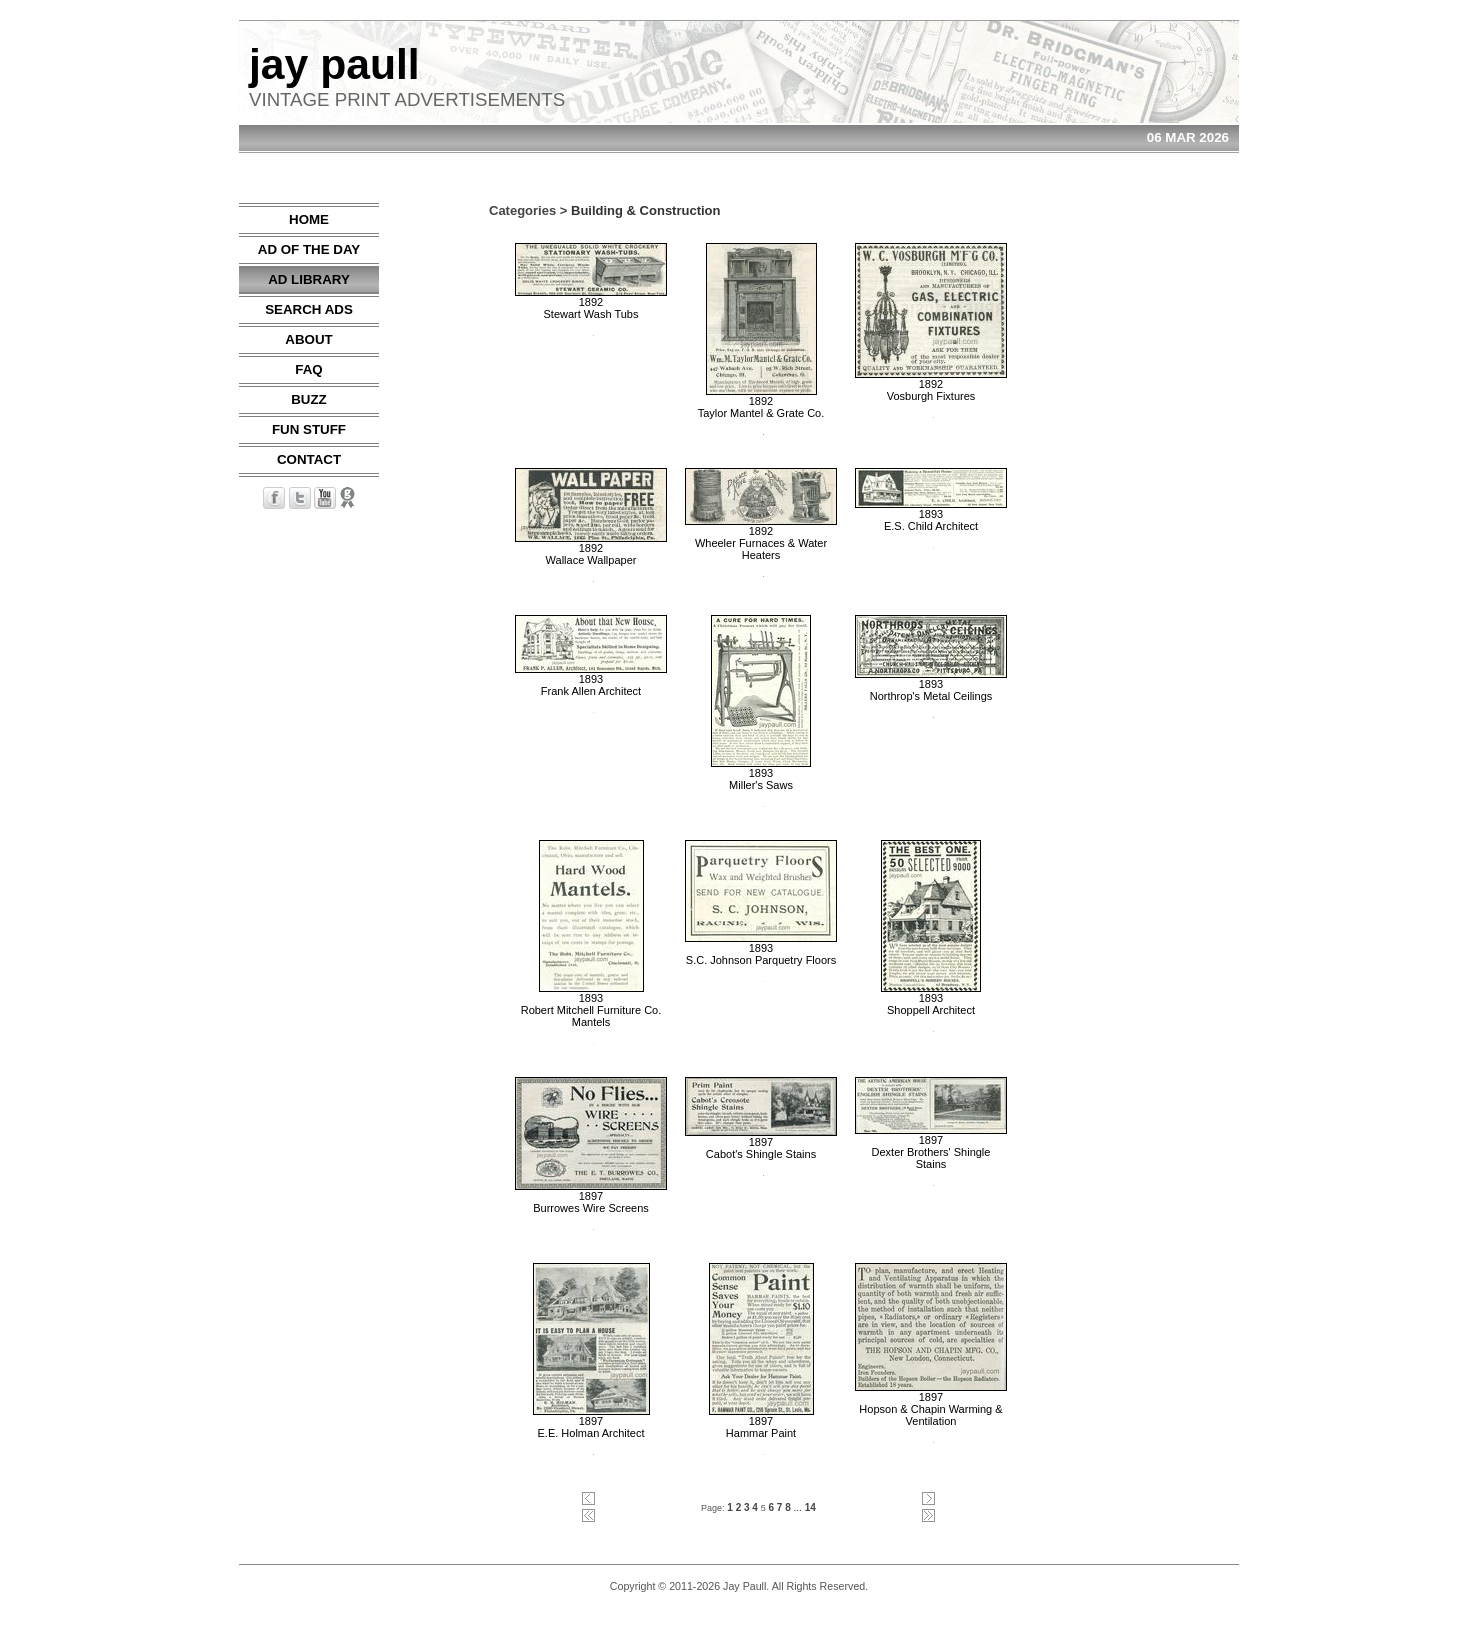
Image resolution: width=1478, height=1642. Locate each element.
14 (810, 1507)
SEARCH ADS (309, 309)
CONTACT (309, 459)
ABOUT (308, 339)
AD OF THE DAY (309, 249)
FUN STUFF (309, 429)
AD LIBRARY (309, 279)
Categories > (528, 210)
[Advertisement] (1179, 503)
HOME (309, 219)
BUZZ (309, 399)
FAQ (308, 369)
